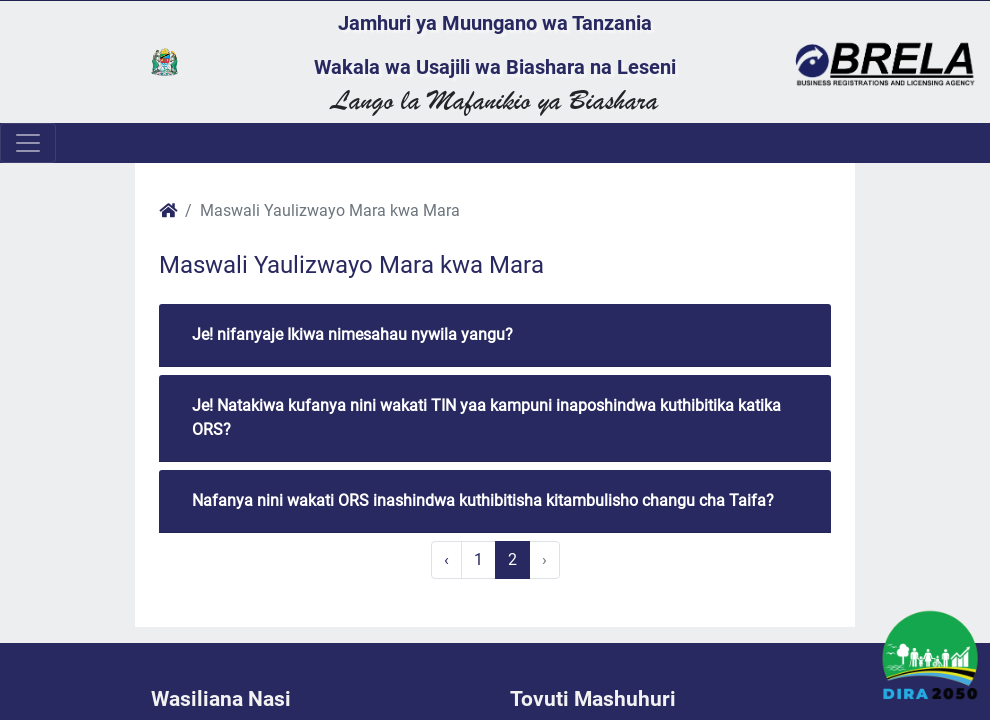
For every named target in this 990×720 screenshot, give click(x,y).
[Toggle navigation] (28, 143)
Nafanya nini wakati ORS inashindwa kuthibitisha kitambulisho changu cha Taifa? (483, 500)
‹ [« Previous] (446, 559)
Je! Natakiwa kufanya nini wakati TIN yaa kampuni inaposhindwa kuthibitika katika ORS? (486, 417)
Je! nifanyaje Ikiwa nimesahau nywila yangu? (352, 334)
